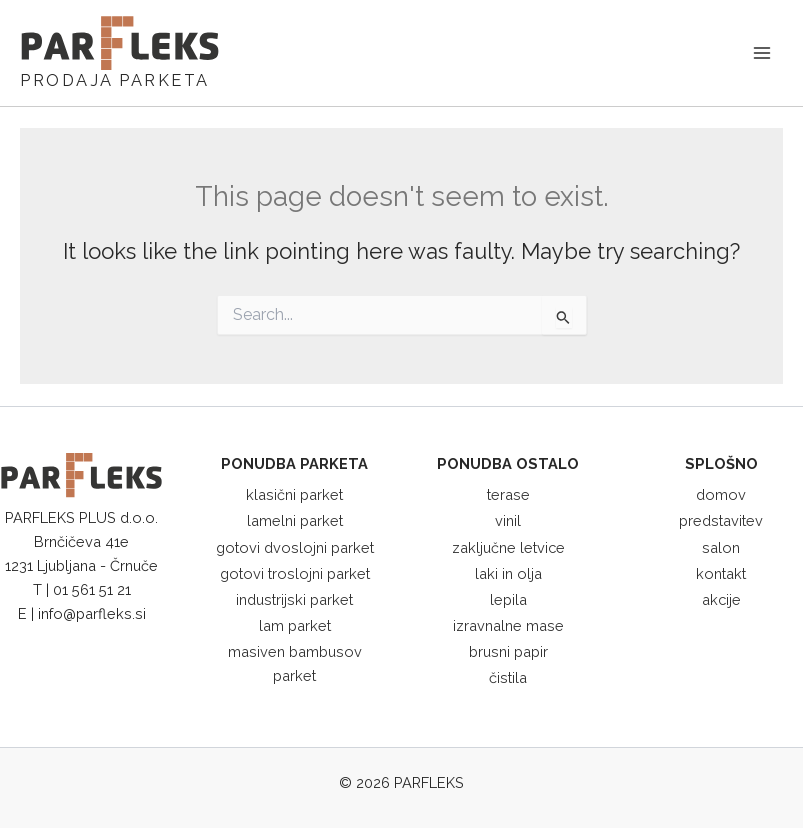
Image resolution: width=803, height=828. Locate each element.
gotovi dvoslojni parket (295, 547)
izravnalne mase (508, 625)
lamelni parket (295, 520)
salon (721, 547)
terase (508, 494)
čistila (508, 677)
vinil (508, 520)
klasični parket (294, 494)
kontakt (721, 573)
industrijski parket (294, 599)
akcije (721, 599)
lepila (508, 599)
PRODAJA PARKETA (115, 80)
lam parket (295, 625)
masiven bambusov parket (295, 663)
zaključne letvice (508, 547)
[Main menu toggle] (762, 53)
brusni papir (508, 651)
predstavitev (721, 520)
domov (721, 494)
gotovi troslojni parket (295, 573)
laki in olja (508, 573)
